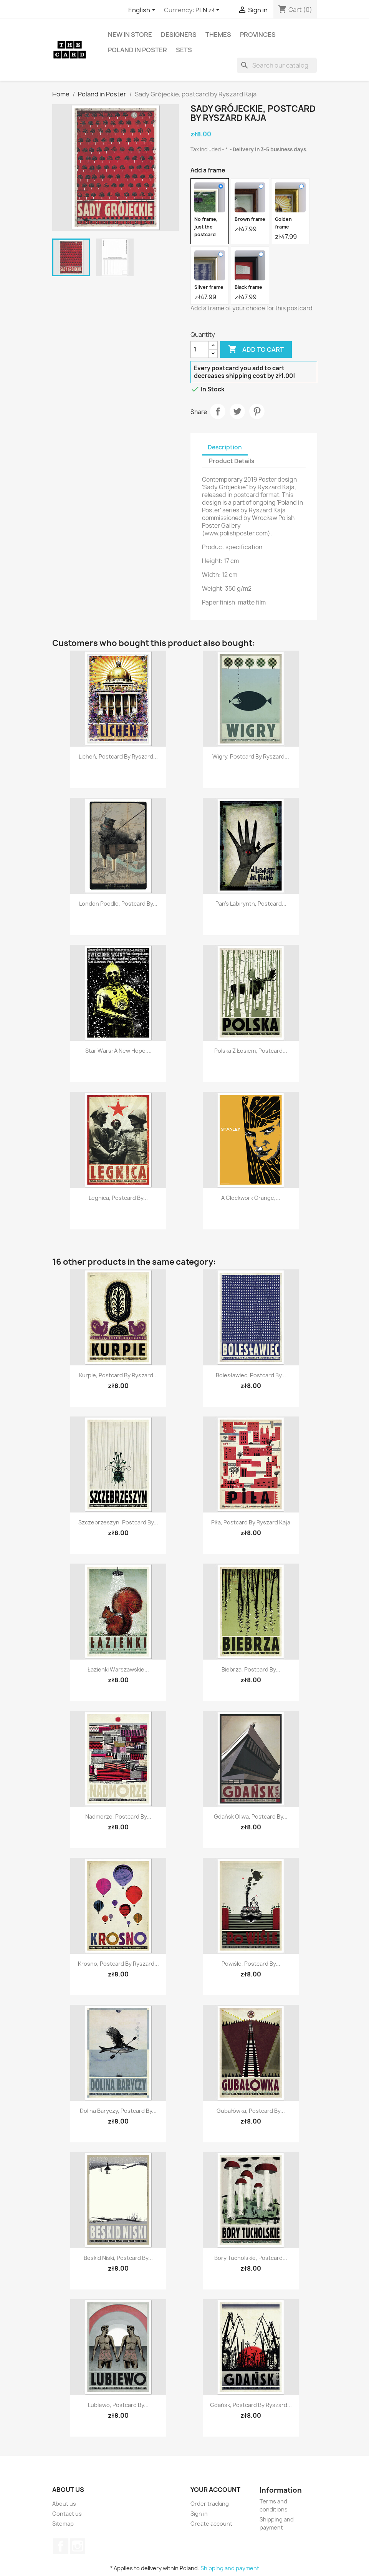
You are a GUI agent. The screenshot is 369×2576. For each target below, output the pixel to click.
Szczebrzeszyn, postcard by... (118, 1522)
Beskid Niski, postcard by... (118, 2257)
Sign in (199, 2513)
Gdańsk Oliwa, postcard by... (251, 1816)
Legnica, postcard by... (118, 1197)
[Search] (277, 65)
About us (64, 2503)
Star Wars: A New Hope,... (118, 1050)
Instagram (77, 2546)
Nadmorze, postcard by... (118, 1816)
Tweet (237, 411)
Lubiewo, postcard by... (118, 2405)
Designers (179, 34)
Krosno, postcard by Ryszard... (118, 1963)
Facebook (60, 2546)
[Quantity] (199, 349)
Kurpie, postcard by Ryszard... (118, 1375)
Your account (215, 2489)
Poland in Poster (137, 50)
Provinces (258, 34)
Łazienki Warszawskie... (118, 1669)
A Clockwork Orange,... (250, 1197)
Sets (184, 50)
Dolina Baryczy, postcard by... (118, 2110)
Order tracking (209, 2503)
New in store (130, 34)
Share (217, 411)
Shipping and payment (229, 2568)
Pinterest (257, 411)
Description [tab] (225, 447)
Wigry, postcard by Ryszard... (250, 756)
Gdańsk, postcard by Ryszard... (251, 2405)
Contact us (67, 2513)
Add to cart (256, 350)
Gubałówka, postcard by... (251, 2110)
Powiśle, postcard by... (251, 1963)
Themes (218, 34)
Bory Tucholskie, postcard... (250, 2257)
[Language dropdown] (143, 10)
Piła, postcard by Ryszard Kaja (250, 1522)
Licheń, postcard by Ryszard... (118, 756)
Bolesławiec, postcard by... (251, 1375)
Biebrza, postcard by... (251, 1669)
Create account (211, 2523)
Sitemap (63, 2523)
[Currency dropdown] (208, 10)
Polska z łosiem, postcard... (250, 1050)
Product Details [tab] (231, 461)
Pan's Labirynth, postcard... (250, 903)
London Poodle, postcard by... (118, 903)
